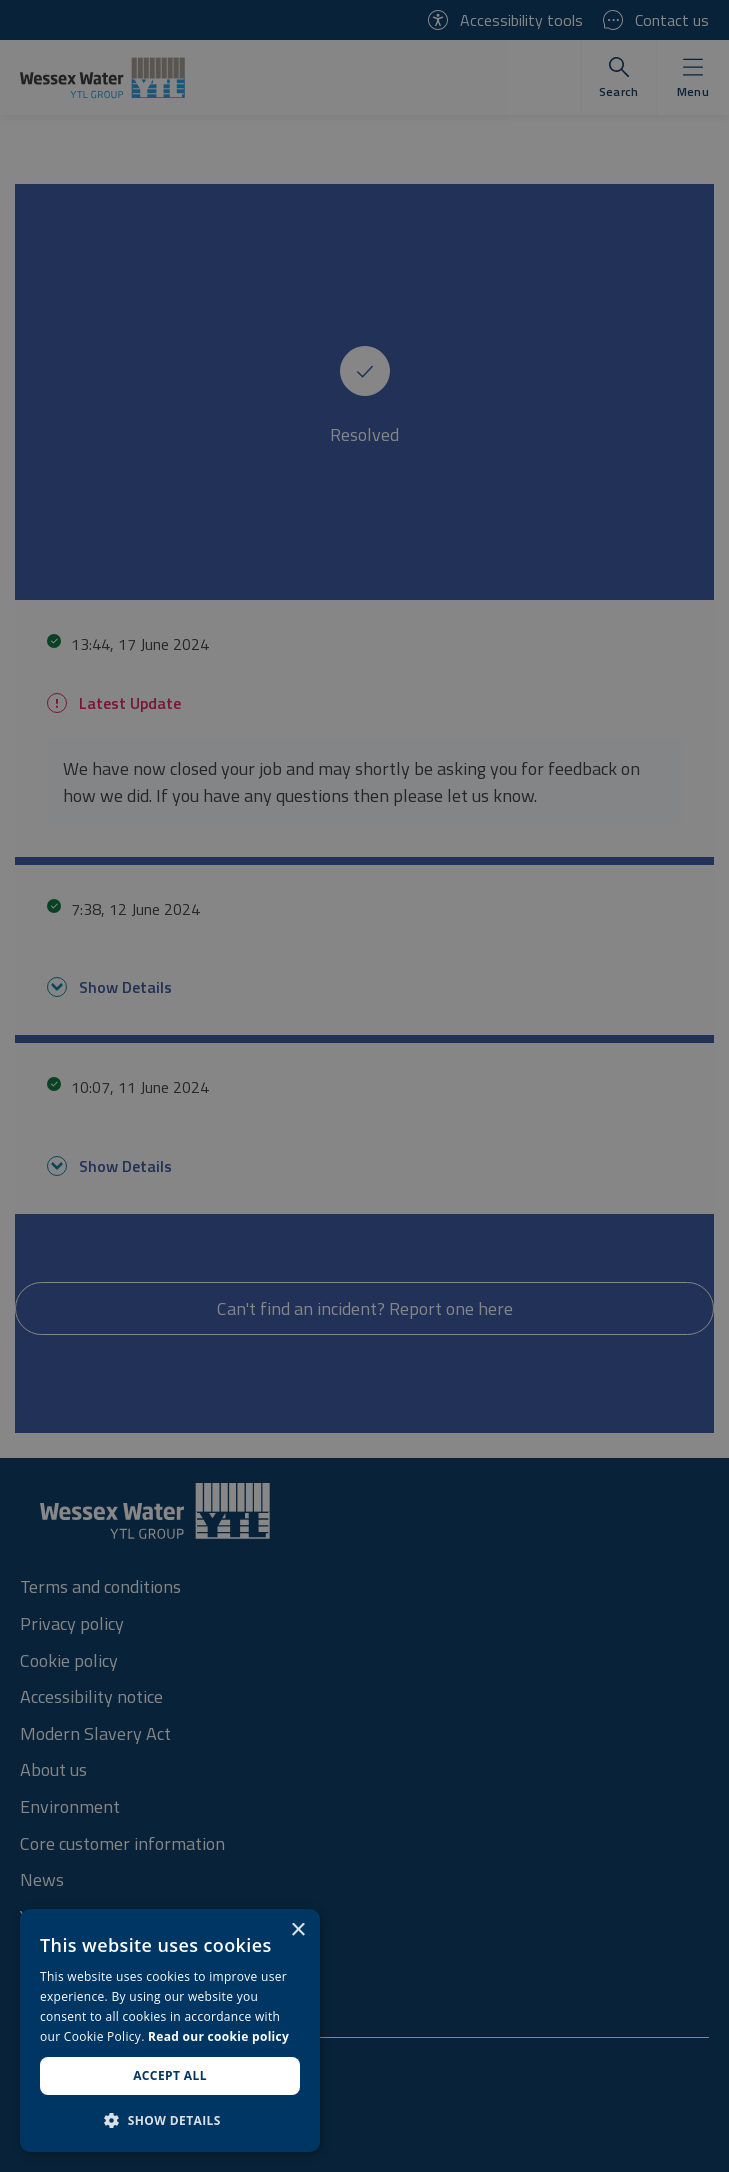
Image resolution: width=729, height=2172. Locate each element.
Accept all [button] (170, 2075)
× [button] (297, 1930)
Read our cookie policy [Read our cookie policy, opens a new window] (218, 2036)
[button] (170, 2120)
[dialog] (170, 2030)
